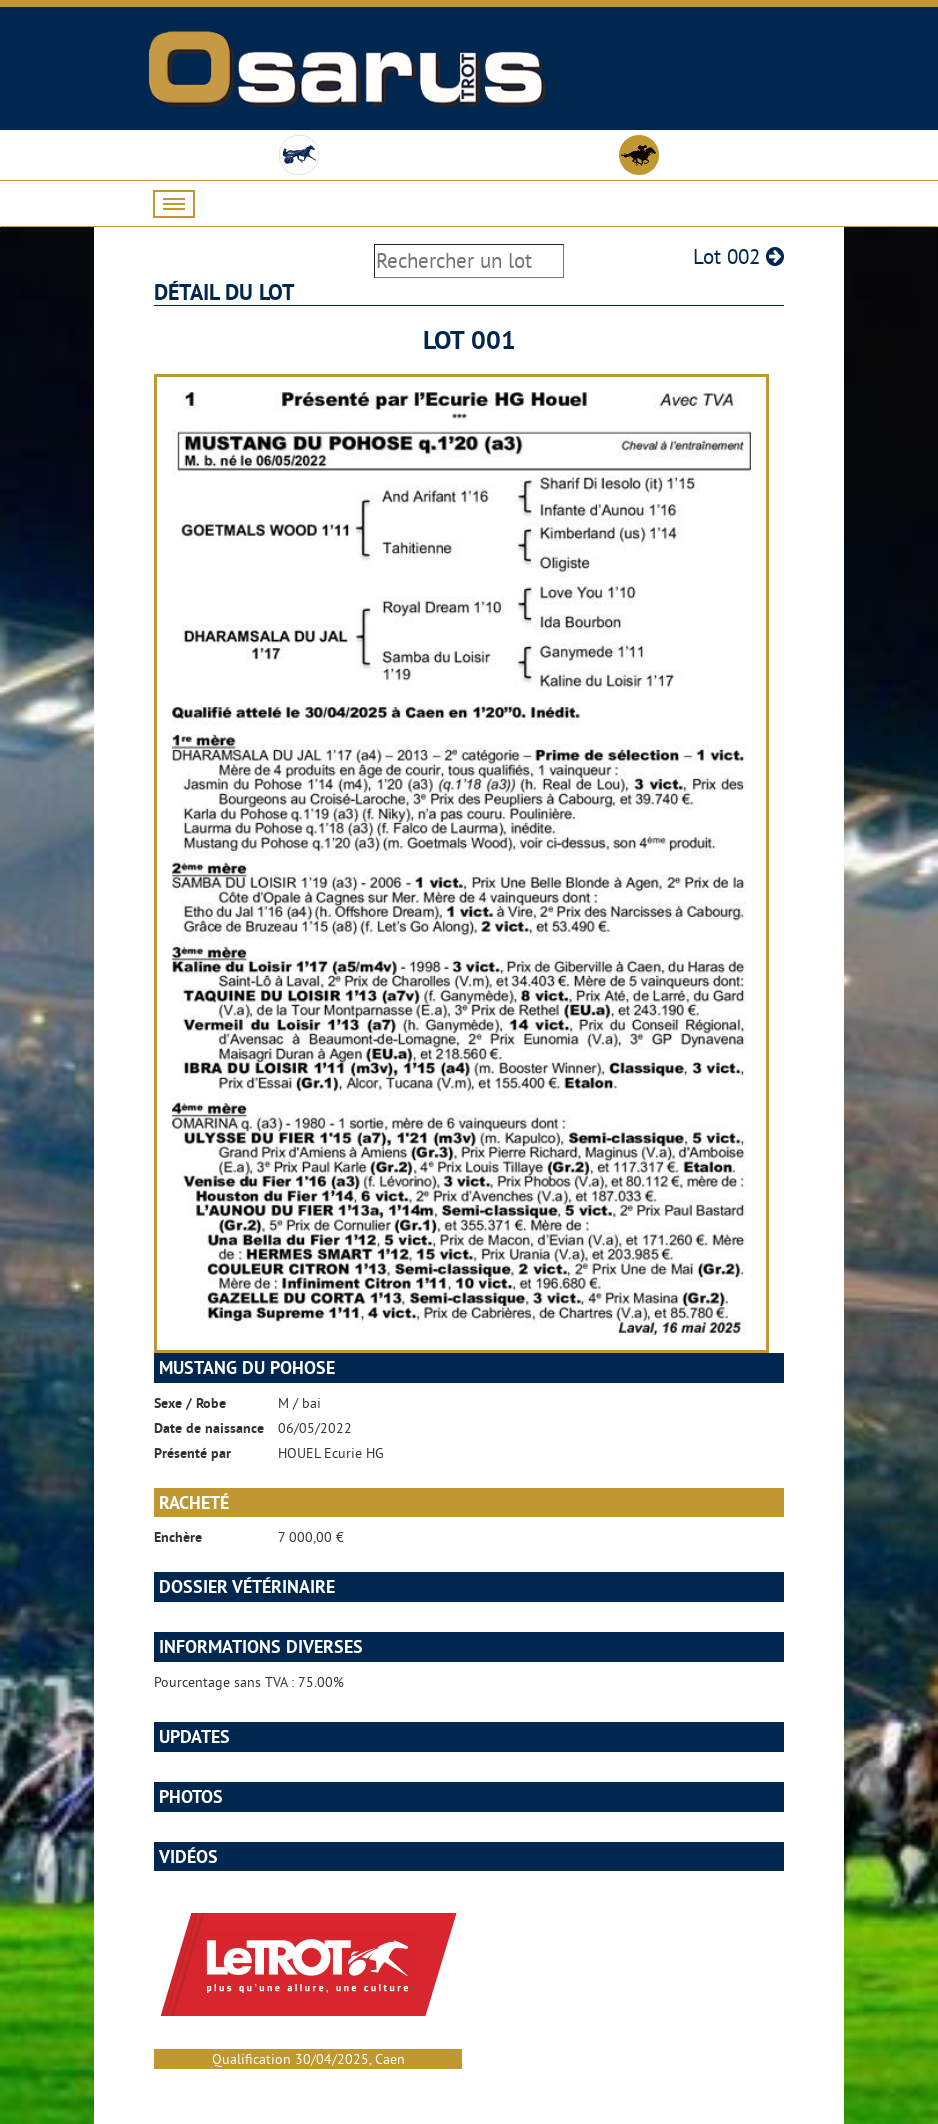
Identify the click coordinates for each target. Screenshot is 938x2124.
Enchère (178, 1537)
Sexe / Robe (190, 1403)
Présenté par (192, 1453)
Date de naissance (209, 1428)
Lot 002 (738, 256)
